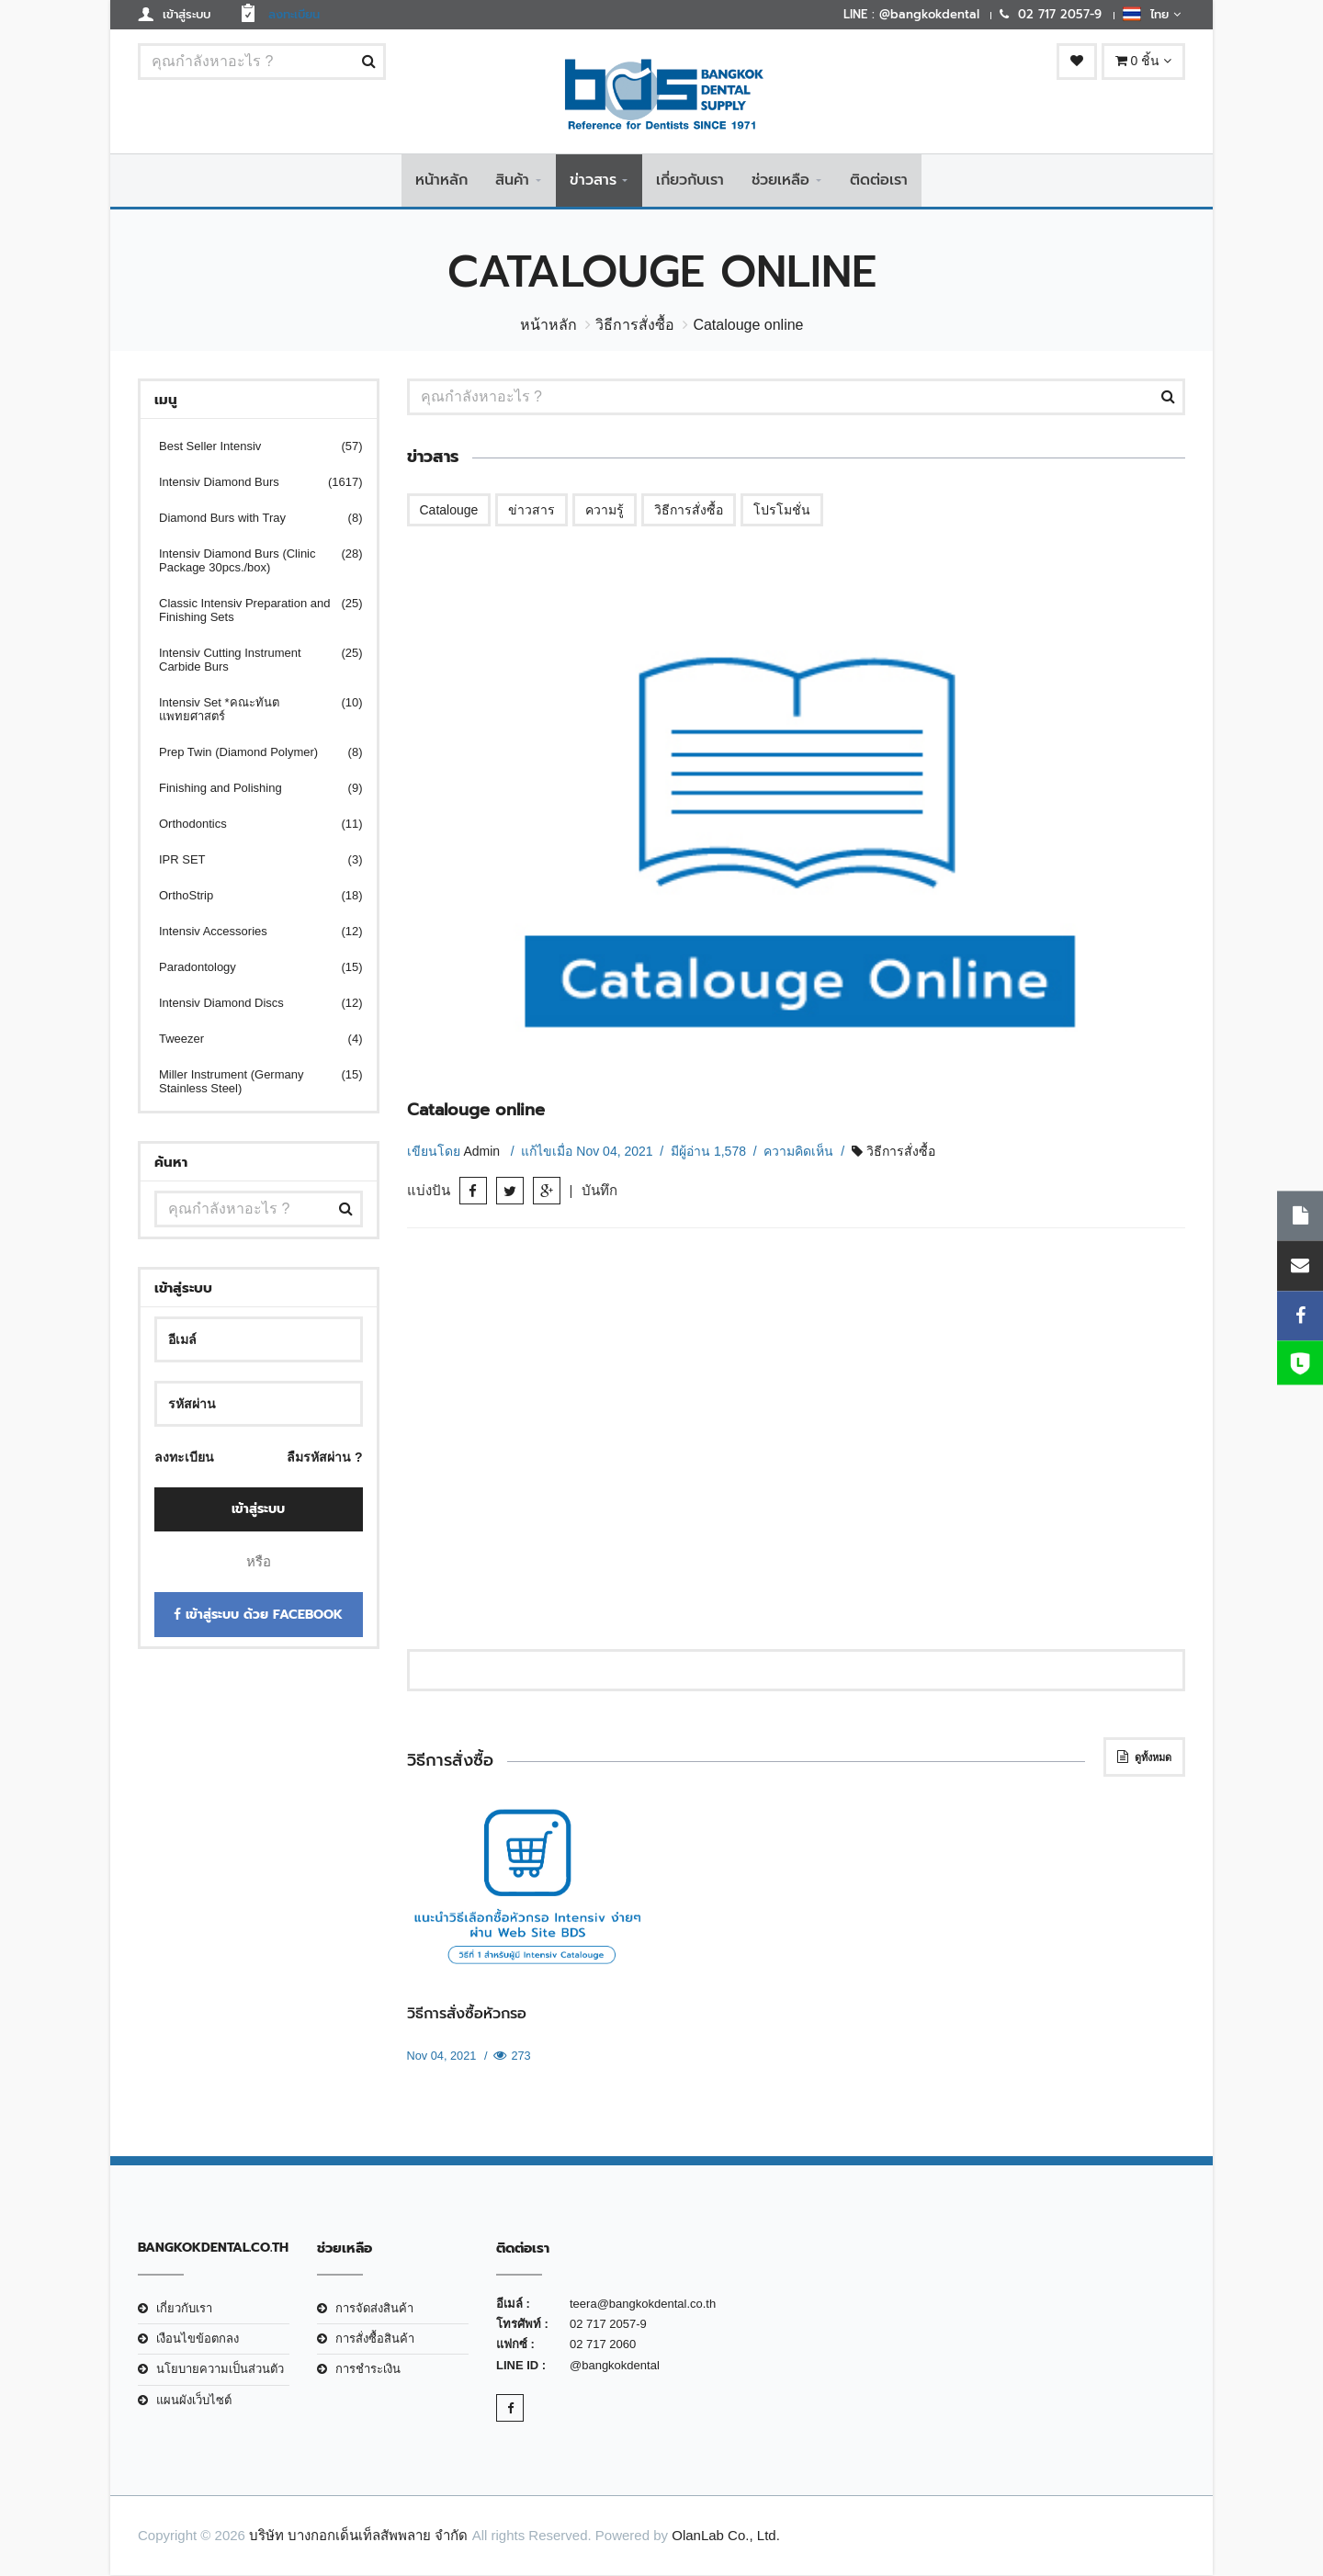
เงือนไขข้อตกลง (197, 2340)
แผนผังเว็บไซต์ (194, 2401)
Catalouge (449, 511)
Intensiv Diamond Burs (249, 484)
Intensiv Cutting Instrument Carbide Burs (249, 661)
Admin (483, 1152)
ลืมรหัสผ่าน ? (324, 1459)
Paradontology (249, 969)
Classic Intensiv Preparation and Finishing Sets (249, 612)
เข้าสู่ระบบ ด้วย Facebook (258, 1615)
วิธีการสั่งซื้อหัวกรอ (466, 2015)
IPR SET (249, 861)
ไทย (1152, 14)
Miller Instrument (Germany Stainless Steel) (249, 1083)
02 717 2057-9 (608, 2326)
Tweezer (249, 1040)
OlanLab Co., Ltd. (726, 2537)
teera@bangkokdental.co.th (643, 2304)
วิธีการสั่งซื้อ (634, 326)
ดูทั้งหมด (1144, 1757)
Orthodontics (249, 825)
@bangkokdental (615, 2366)
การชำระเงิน (368, 2371)
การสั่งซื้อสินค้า (374, 2340)
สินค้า (512, 181)
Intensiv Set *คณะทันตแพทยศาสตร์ (249, 711)
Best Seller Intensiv (249, 448)
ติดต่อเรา (879, 181)
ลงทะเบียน (184, 1459)
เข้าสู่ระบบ (258, 1510)
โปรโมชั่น (781, 511)
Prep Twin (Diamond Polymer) (249, 754)
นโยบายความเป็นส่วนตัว (220, 2371)
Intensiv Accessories (249, 933)
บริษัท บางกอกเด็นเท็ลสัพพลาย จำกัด (358, 2537)
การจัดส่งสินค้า (374, 2309)
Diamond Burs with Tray (249, 519)
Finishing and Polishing (249, 790)
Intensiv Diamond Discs (249, 1004)
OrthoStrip (249, 897)
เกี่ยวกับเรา (690, 181)
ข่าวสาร (593, 181)
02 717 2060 (603, 2346)
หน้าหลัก (441, 181)
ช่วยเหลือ (780, 181)
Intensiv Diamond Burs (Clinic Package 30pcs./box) (249, 562)
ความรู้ (604, 511)
